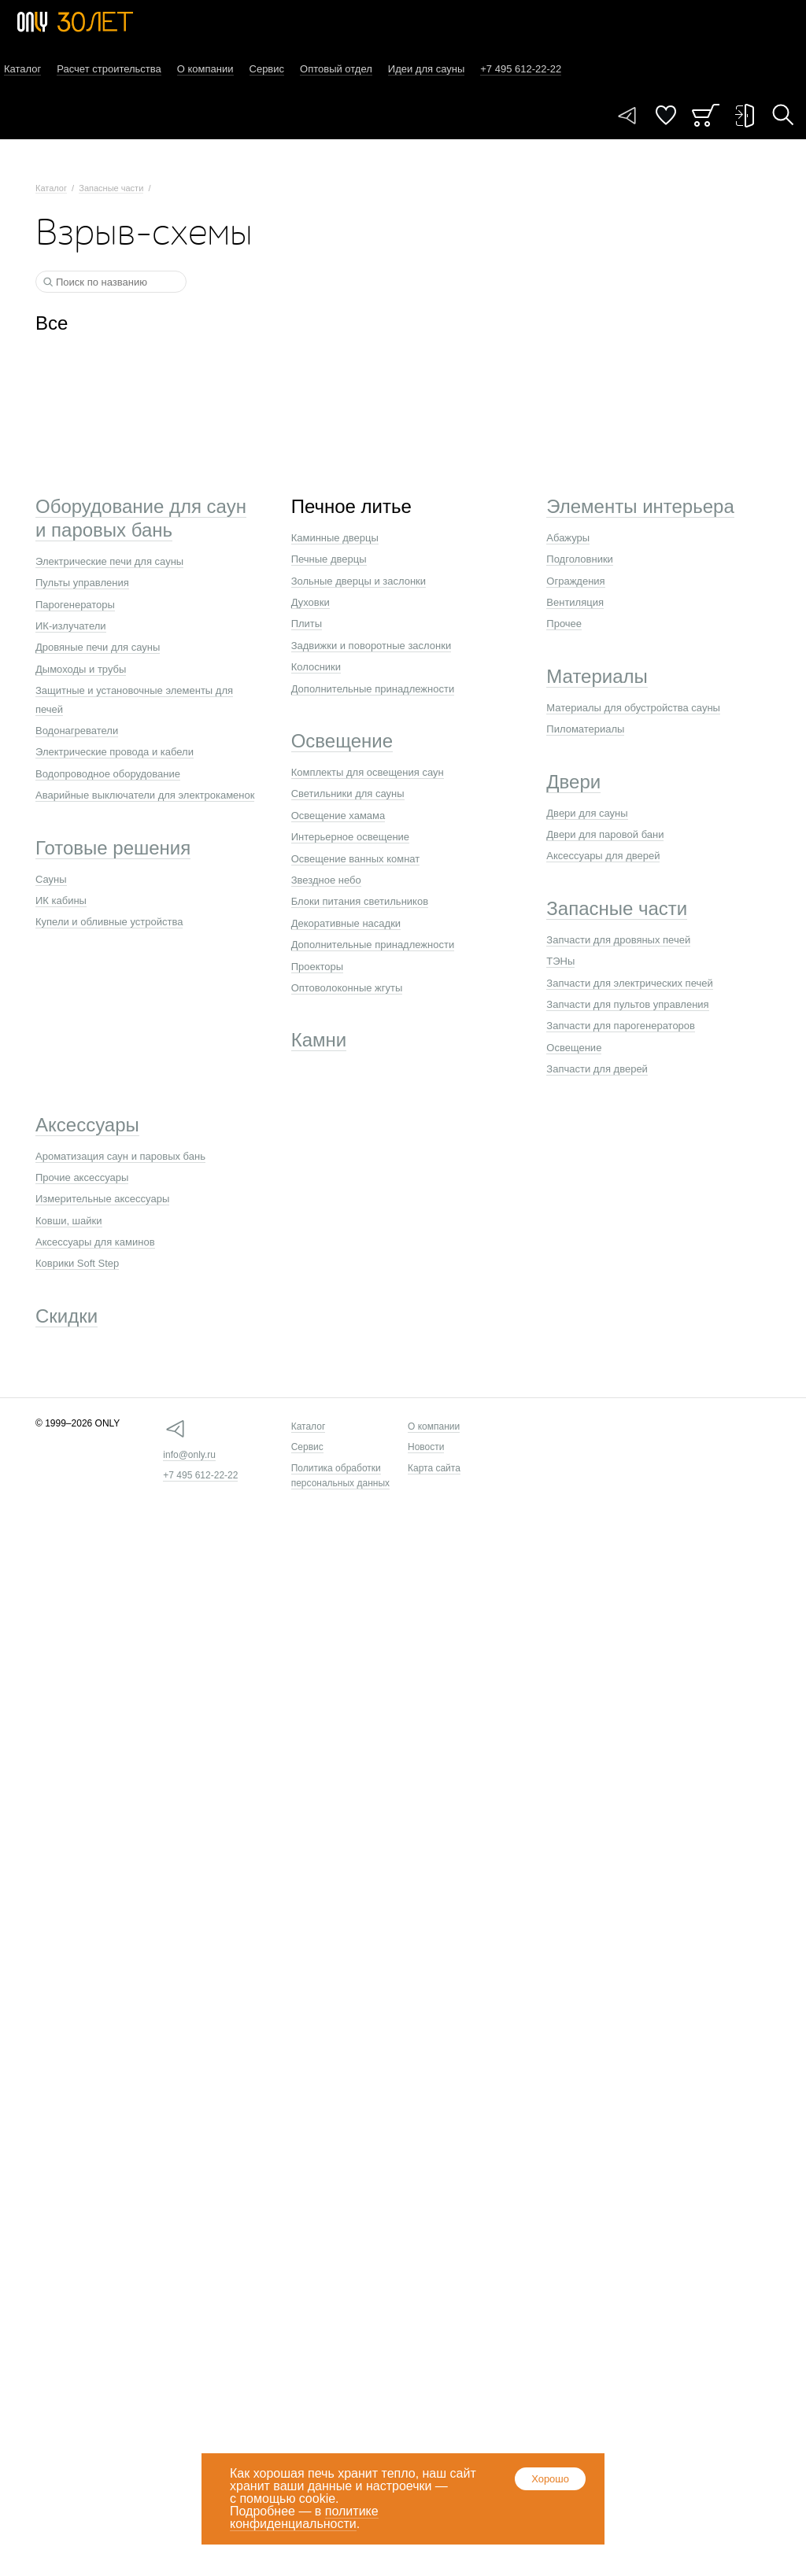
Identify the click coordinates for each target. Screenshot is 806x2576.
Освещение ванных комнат (355, 859)
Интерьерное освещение (350, 837)
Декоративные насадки (346, 923)
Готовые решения (112, 847)
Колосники (316, 667)
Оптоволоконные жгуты (347, 988)
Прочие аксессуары (81, 1177)
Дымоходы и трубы (80, 669)
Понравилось (666, 115)
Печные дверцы (329, 559)
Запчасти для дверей (597, 1069)
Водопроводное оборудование (107, 774)
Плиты (307, 623)
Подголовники (579, 559)
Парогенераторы (75, 605)
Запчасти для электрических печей (629, 983)
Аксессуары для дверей (603, 856)
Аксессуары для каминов (95, 1242)
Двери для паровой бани (605, 834)
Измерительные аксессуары (102, 1199)
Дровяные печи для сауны (97, 647)
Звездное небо (326, 880)
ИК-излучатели (70, 626)
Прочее (564, 623)
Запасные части (111, 188)
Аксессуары (87, 1124)
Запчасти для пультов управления (627, 1004)
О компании (205, 69)
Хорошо (550, 2479)
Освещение (342, 740)
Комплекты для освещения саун (367, 772)
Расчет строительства (109, 69)
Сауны (51, 879)
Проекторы (317, 966)
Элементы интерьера (640, 506)
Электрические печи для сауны (109, 561)
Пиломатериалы (585, 729)
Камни (319, 1039)
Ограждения (575, 581)
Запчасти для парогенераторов (620, 1026)
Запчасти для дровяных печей (618, 940)
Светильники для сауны (348, 793)
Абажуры (568, 538)
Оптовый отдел (336, 69)
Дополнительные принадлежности (373, 689)
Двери (573, 781)
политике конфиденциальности (304, 2517)
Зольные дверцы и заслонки (358, 581)
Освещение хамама (338, 815)
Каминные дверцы (335, 538)
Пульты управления (82, 583)
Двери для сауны (586, 813)
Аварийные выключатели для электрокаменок (144, 795)
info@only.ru (189, 1454)
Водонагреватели (76, 730)
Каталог (22, 69)
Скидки (66, 1316)
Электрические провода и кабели (114, 752)
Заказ (705, 115)
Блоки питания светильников (359, 901)
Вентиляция (575, 602)
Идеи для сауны (426, 69)
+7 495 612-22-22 (200, 1475)
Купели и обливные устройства (109, 922)
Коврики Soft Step (77, 1263)
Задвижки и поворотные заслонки (371, 645)
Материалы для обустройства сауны (633, 708)
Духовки (310, 602)
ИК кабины (61, 900)
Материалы (597, 676)
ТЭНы (560, 961)
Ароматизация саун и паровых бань (120, 1156)
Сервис (267, 69)
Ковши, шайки (68, 1221)
